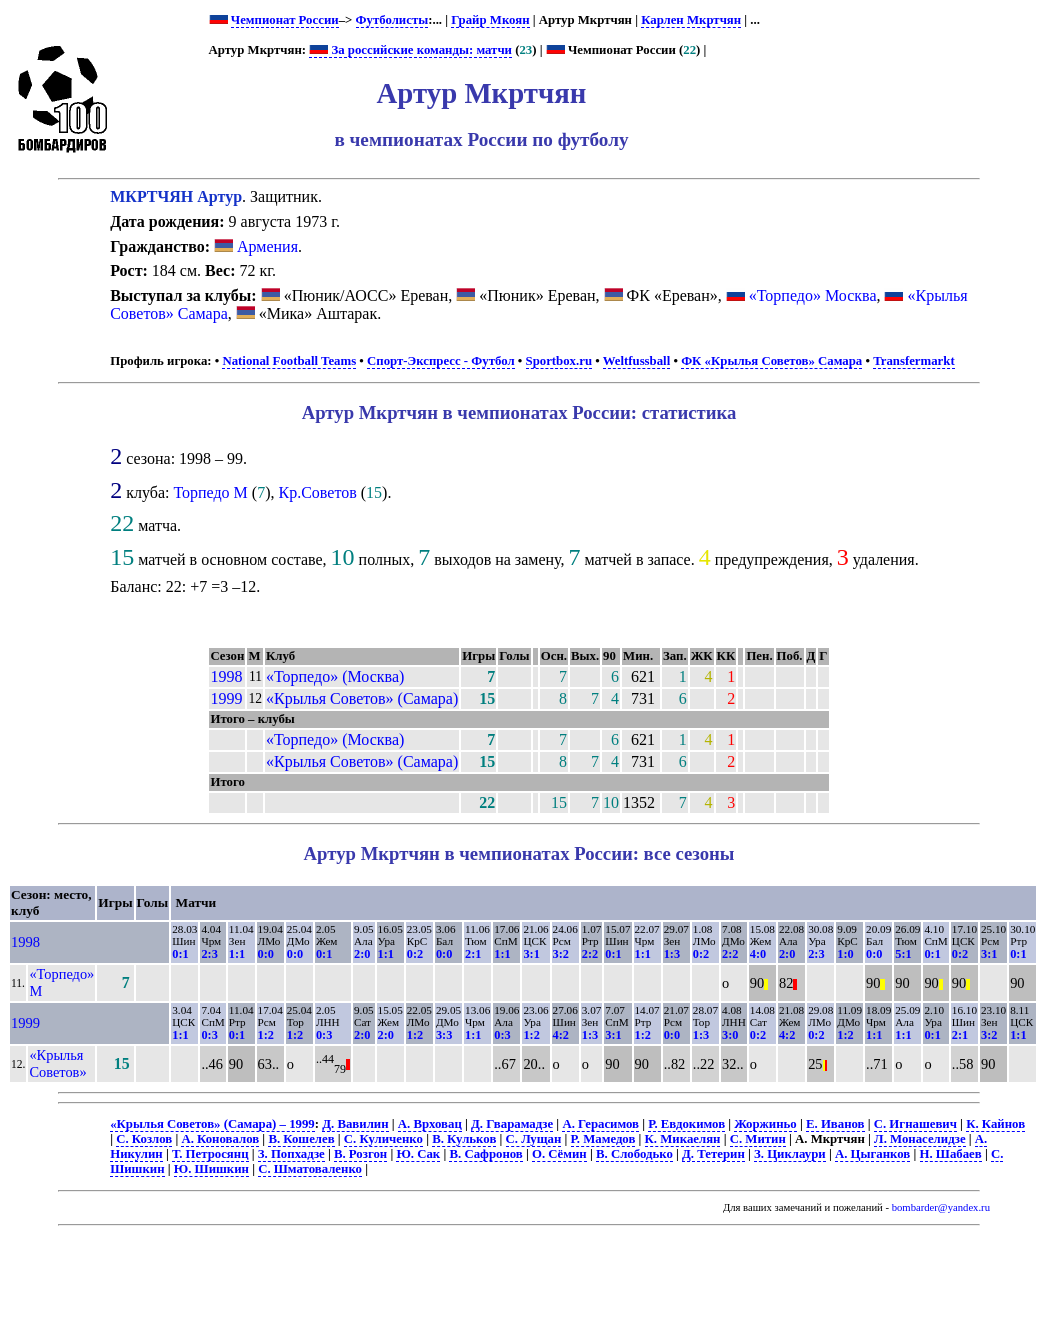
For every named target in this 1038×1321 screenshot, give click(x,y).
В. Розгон (360, 1154)
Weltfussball (637, 361)
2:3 (209, 954)
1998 (226, 676)
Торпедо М (210, 492)
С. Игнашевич (915, 1124)
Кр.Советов (317, 492)
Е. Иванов (835, 1124)
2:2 (590, 954)
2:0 (362, 954)
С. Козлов (144, 1139)
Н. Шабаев (951, 1154)
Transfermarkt (914, 361)
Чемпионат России (285, 20)
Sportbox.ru (559, 361)
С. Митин (758, 1139)
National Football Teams (289, 361)
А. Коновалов (220, 1139)
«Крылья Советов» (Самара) (362, 698)
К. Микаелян (683, 1139)
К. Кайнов (995, 1124)
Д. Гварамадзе (512, 1124)
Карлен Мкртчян (691, 20)
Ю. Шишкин (211, 1169)
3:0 (730, 1035)
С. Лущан (534, 1139)
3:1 (531, 954)
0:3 (209, 1035)
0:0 (266, 954)
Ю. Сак (418, 1154)
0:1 (180, 954)
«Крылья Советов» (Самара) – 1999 (212, 1124)
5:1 (903, 954)
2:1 (473, 954)
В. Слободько (634, 1154)
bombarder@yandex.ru (941, 1207)
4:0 (758, 954)
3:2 (561, 954)
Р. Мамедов (603, 1139)
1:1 (237, 954)
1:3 (672, 954)
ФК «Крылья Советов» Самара (771, 361)
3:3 (444, 1035)
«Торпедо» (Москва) (335, 676)
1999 (226, 698)
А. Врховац (430, 1124)
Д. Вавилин (355, 1124)
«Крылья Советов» (57, 1063)
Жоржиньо (765, 1124)
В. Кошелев (301, 1139)
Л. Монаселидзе (920, 1139)
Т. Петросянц (210, 1154)
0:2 (415, 954)
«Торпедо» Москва (813, 295)
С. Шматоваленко (310, 1169)
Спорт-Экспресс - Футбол (441, 361)
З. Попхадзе (291, 1154)
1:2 (266, 1035)
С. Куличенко (383, 1139)
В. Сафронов (485, 1154)
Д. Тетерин (713, 1154)
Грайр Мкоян (490, 20)
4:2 (561, 1035)
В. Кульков (464, 1139)
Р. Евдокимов (686, 1124)
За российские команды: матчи (410, 50)
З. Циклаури (790, 1154)
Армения (256, 246)
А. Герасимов (600, 1124)
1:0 (845, 954)
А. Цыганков (872, 1154)
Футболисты (392, 20)
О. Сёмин (559, 1154)
